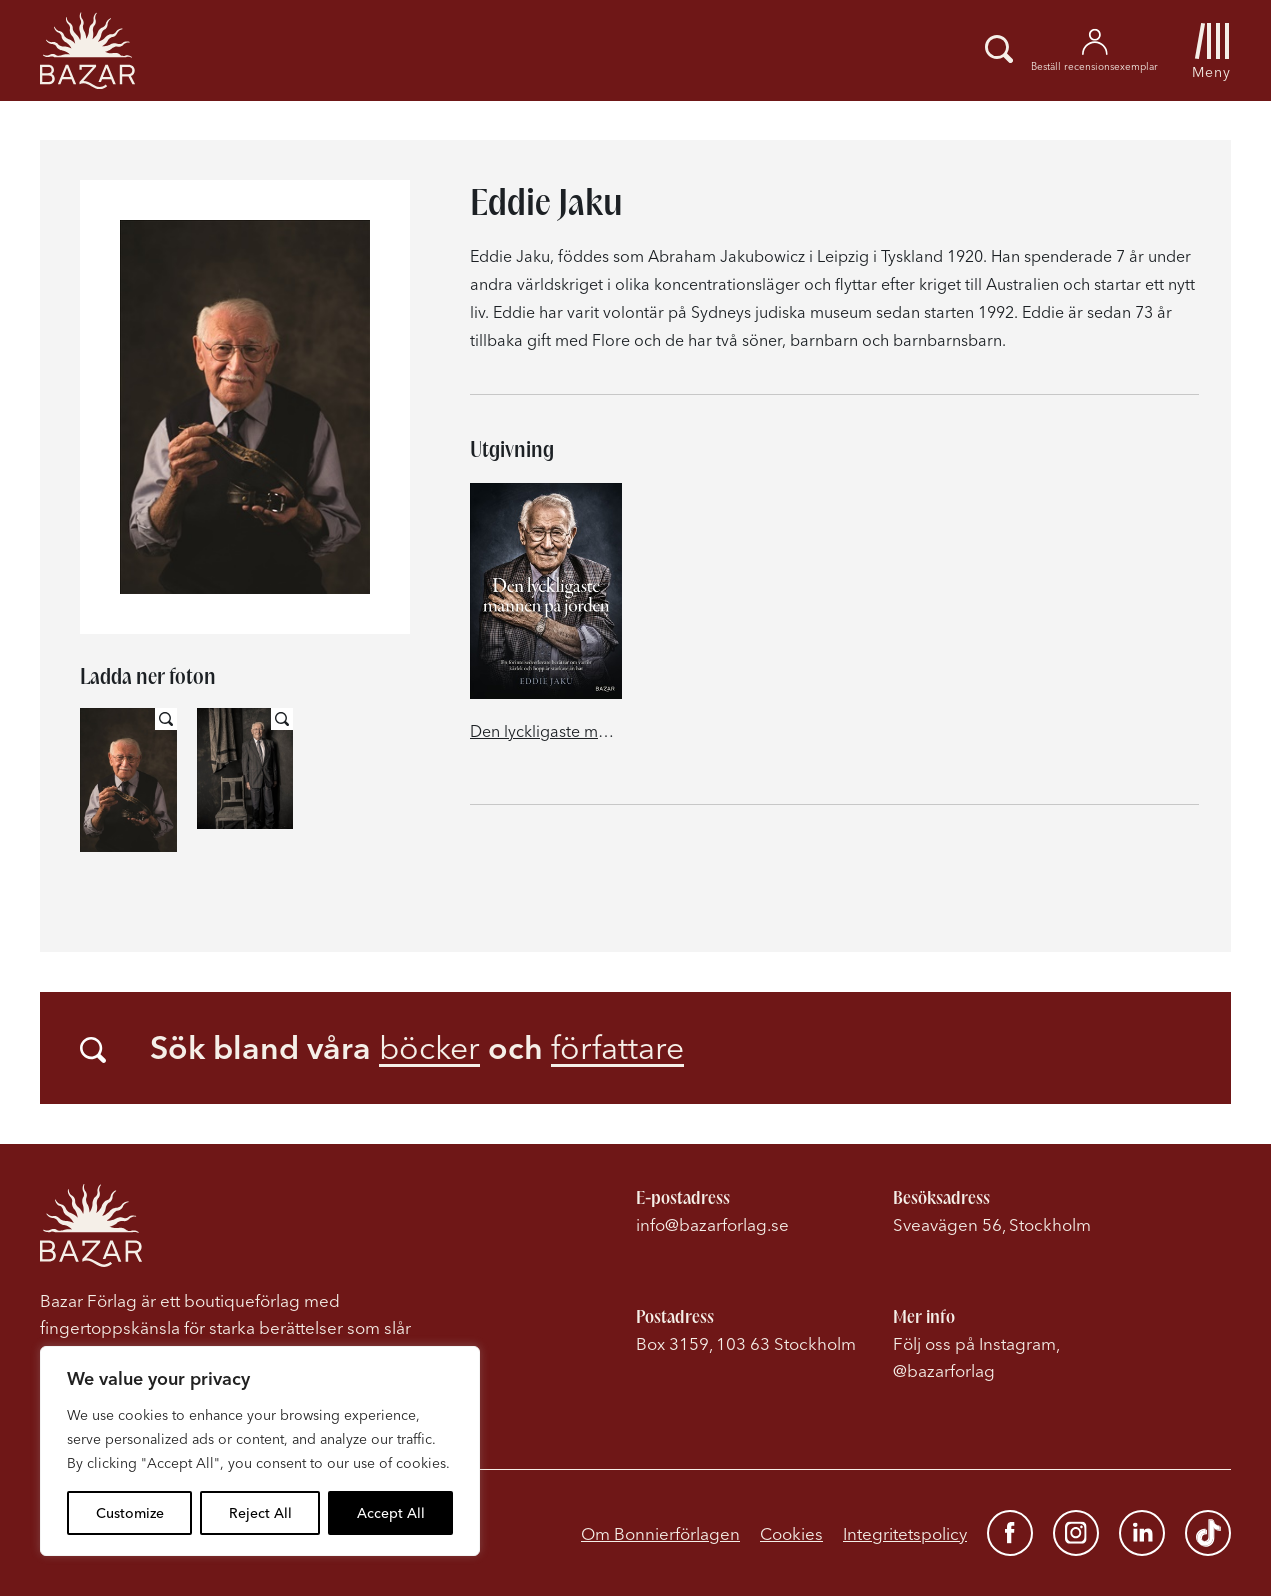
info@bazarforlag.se (712, 1224)
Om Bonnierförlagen (660, 1533)
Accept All (391, 1513)
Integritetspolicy (905, 1533)
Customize (130, 1513)
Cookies (791, 1533)
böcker (429, 1047)
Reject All (260, 1513)
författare (617, 1047)
